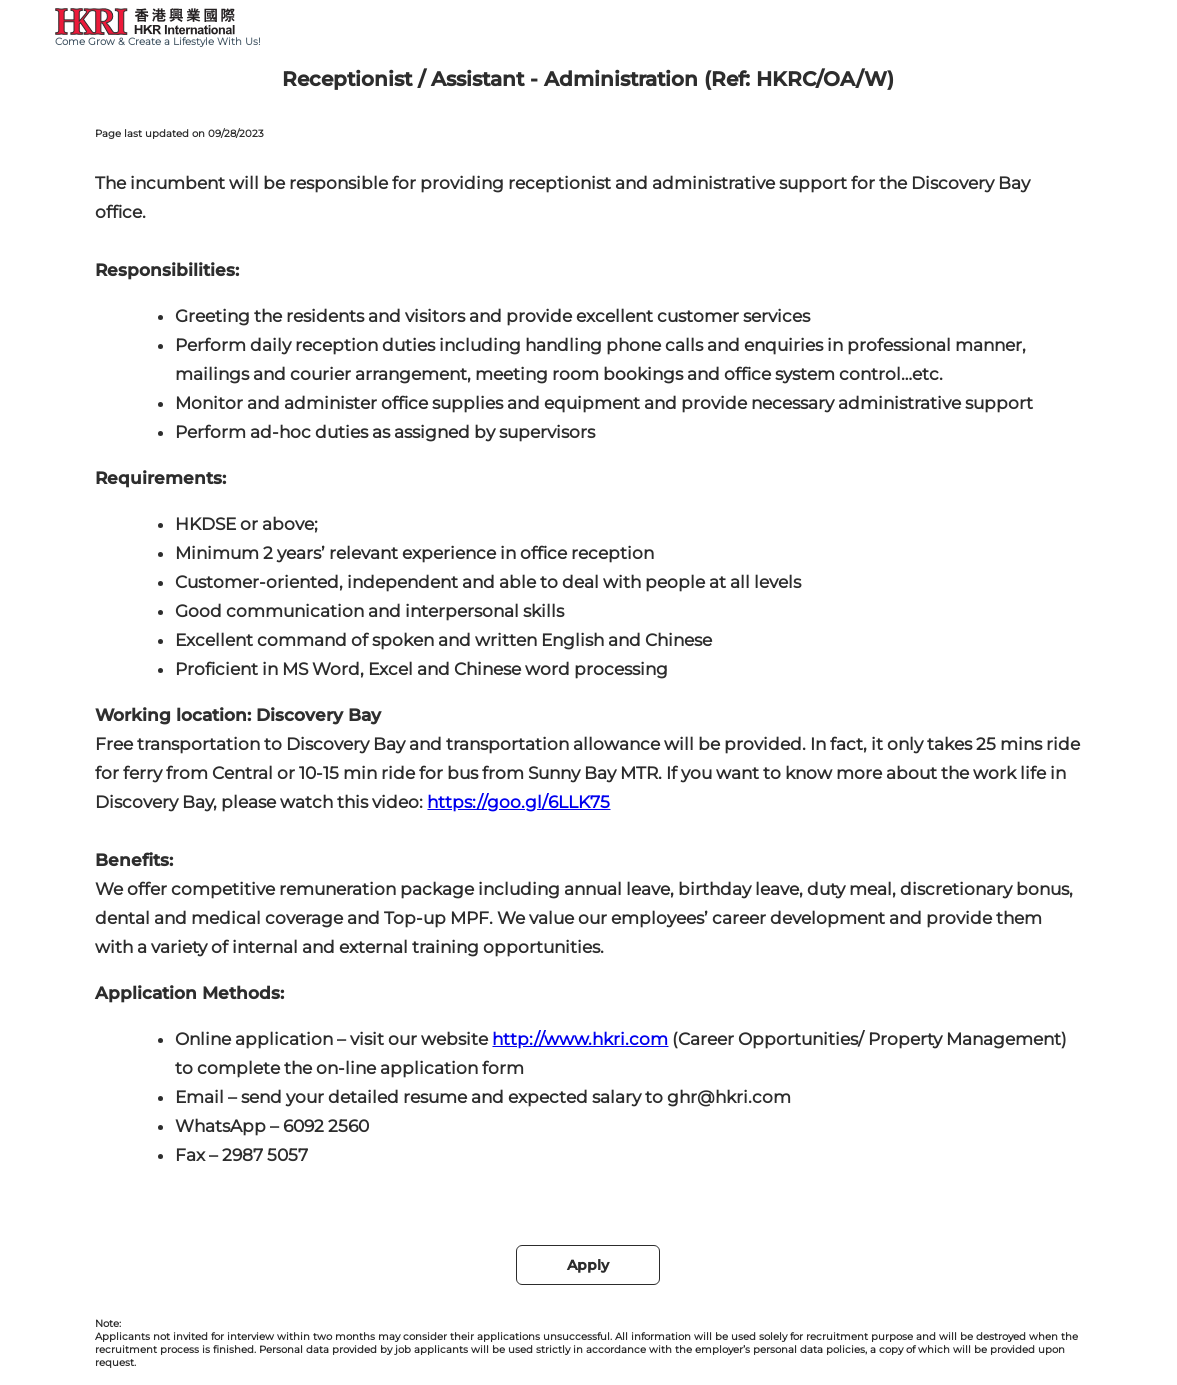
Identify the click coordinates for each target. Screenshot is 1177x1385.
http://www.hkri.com (580, 1039)
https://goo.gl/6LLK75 (518, 802)
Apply (588, 1265)
